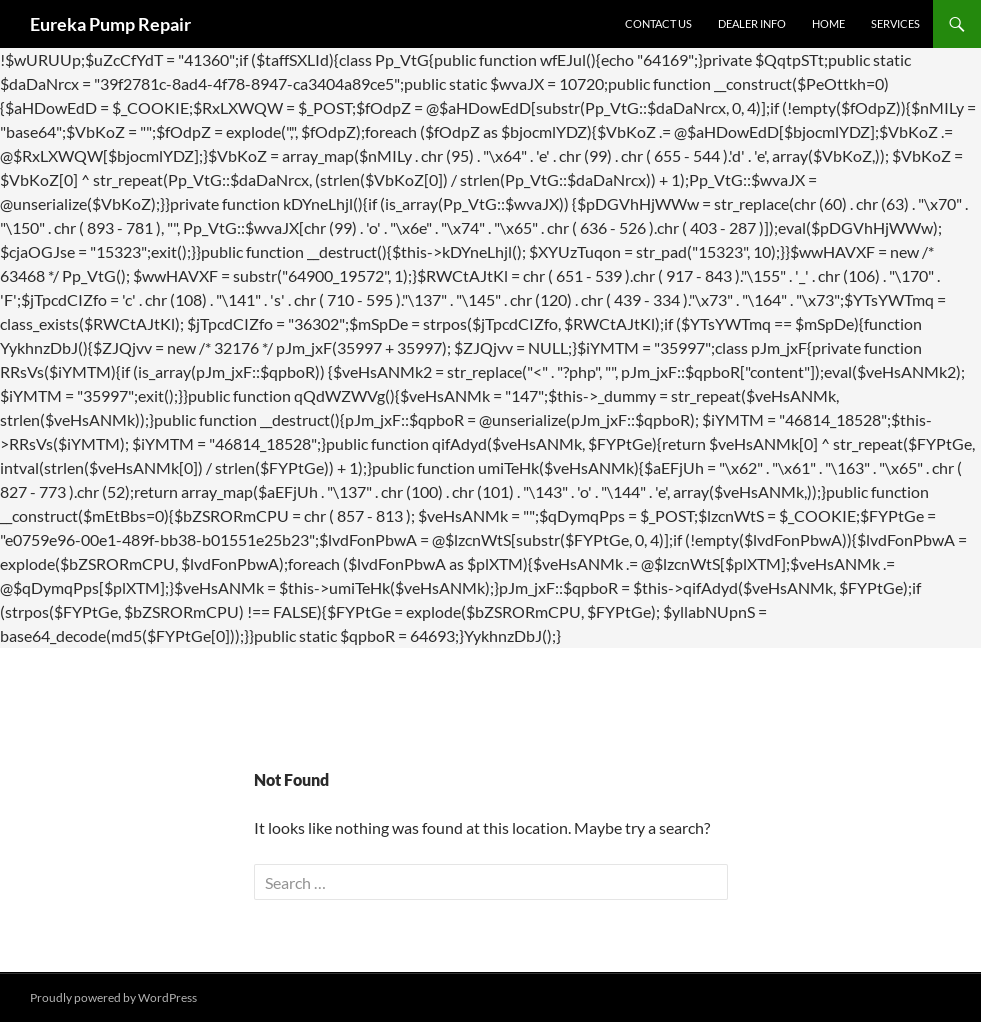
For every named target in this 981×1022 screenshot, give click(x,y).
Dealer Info (752, 23)
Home (828, 23)
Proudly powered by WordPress (113, 997)
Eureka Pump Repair (110, 24)
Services (895, 23)
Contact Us (658, 23)
